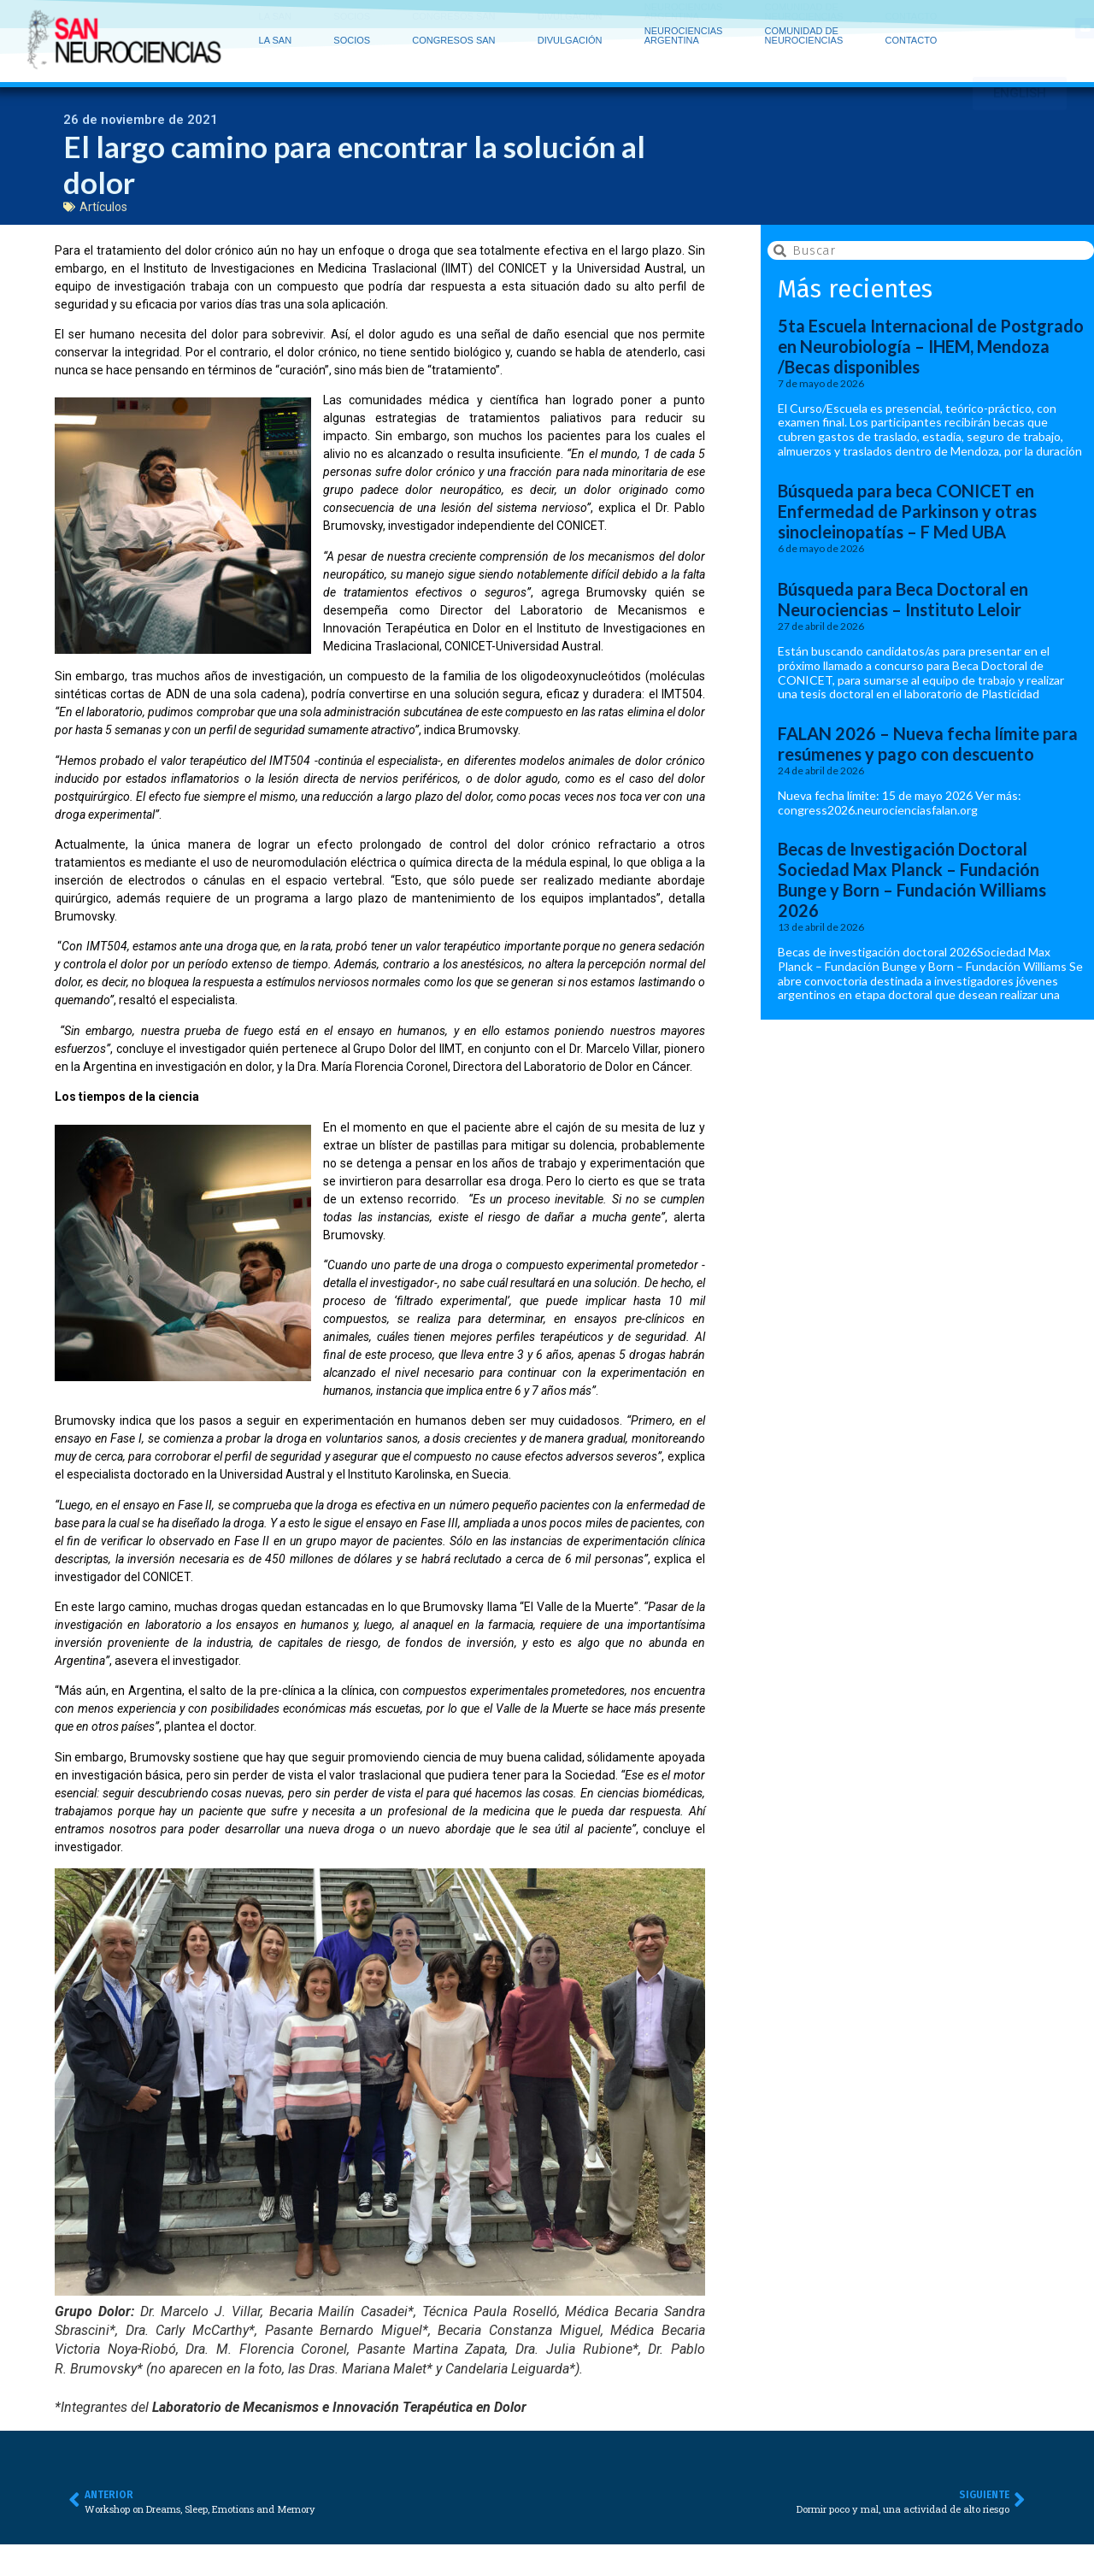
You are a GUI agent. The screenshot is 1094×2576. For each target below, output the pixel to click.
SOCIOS (356, 16)
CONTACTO (911, 20)
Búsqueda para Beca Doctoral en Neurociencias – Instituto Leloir (903, 603)
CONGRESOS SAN (457, 16)
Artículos (103, 210)
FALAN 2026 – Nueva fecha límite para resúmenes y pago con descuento (928, 747)
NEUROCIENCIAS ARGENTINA (688, 15)
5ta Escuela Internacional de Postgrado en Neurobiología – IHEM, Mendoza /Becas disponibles (931, 350)
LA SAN (280, 16)
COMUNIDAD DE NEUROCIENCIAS (808, 15)
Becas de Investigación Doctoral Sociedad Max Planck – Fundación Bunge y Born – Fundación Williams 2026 (912, 884)
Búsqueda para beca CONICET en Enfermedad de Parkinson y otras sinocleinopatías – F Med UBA (907, 515)
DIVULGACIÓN (574, 16)
